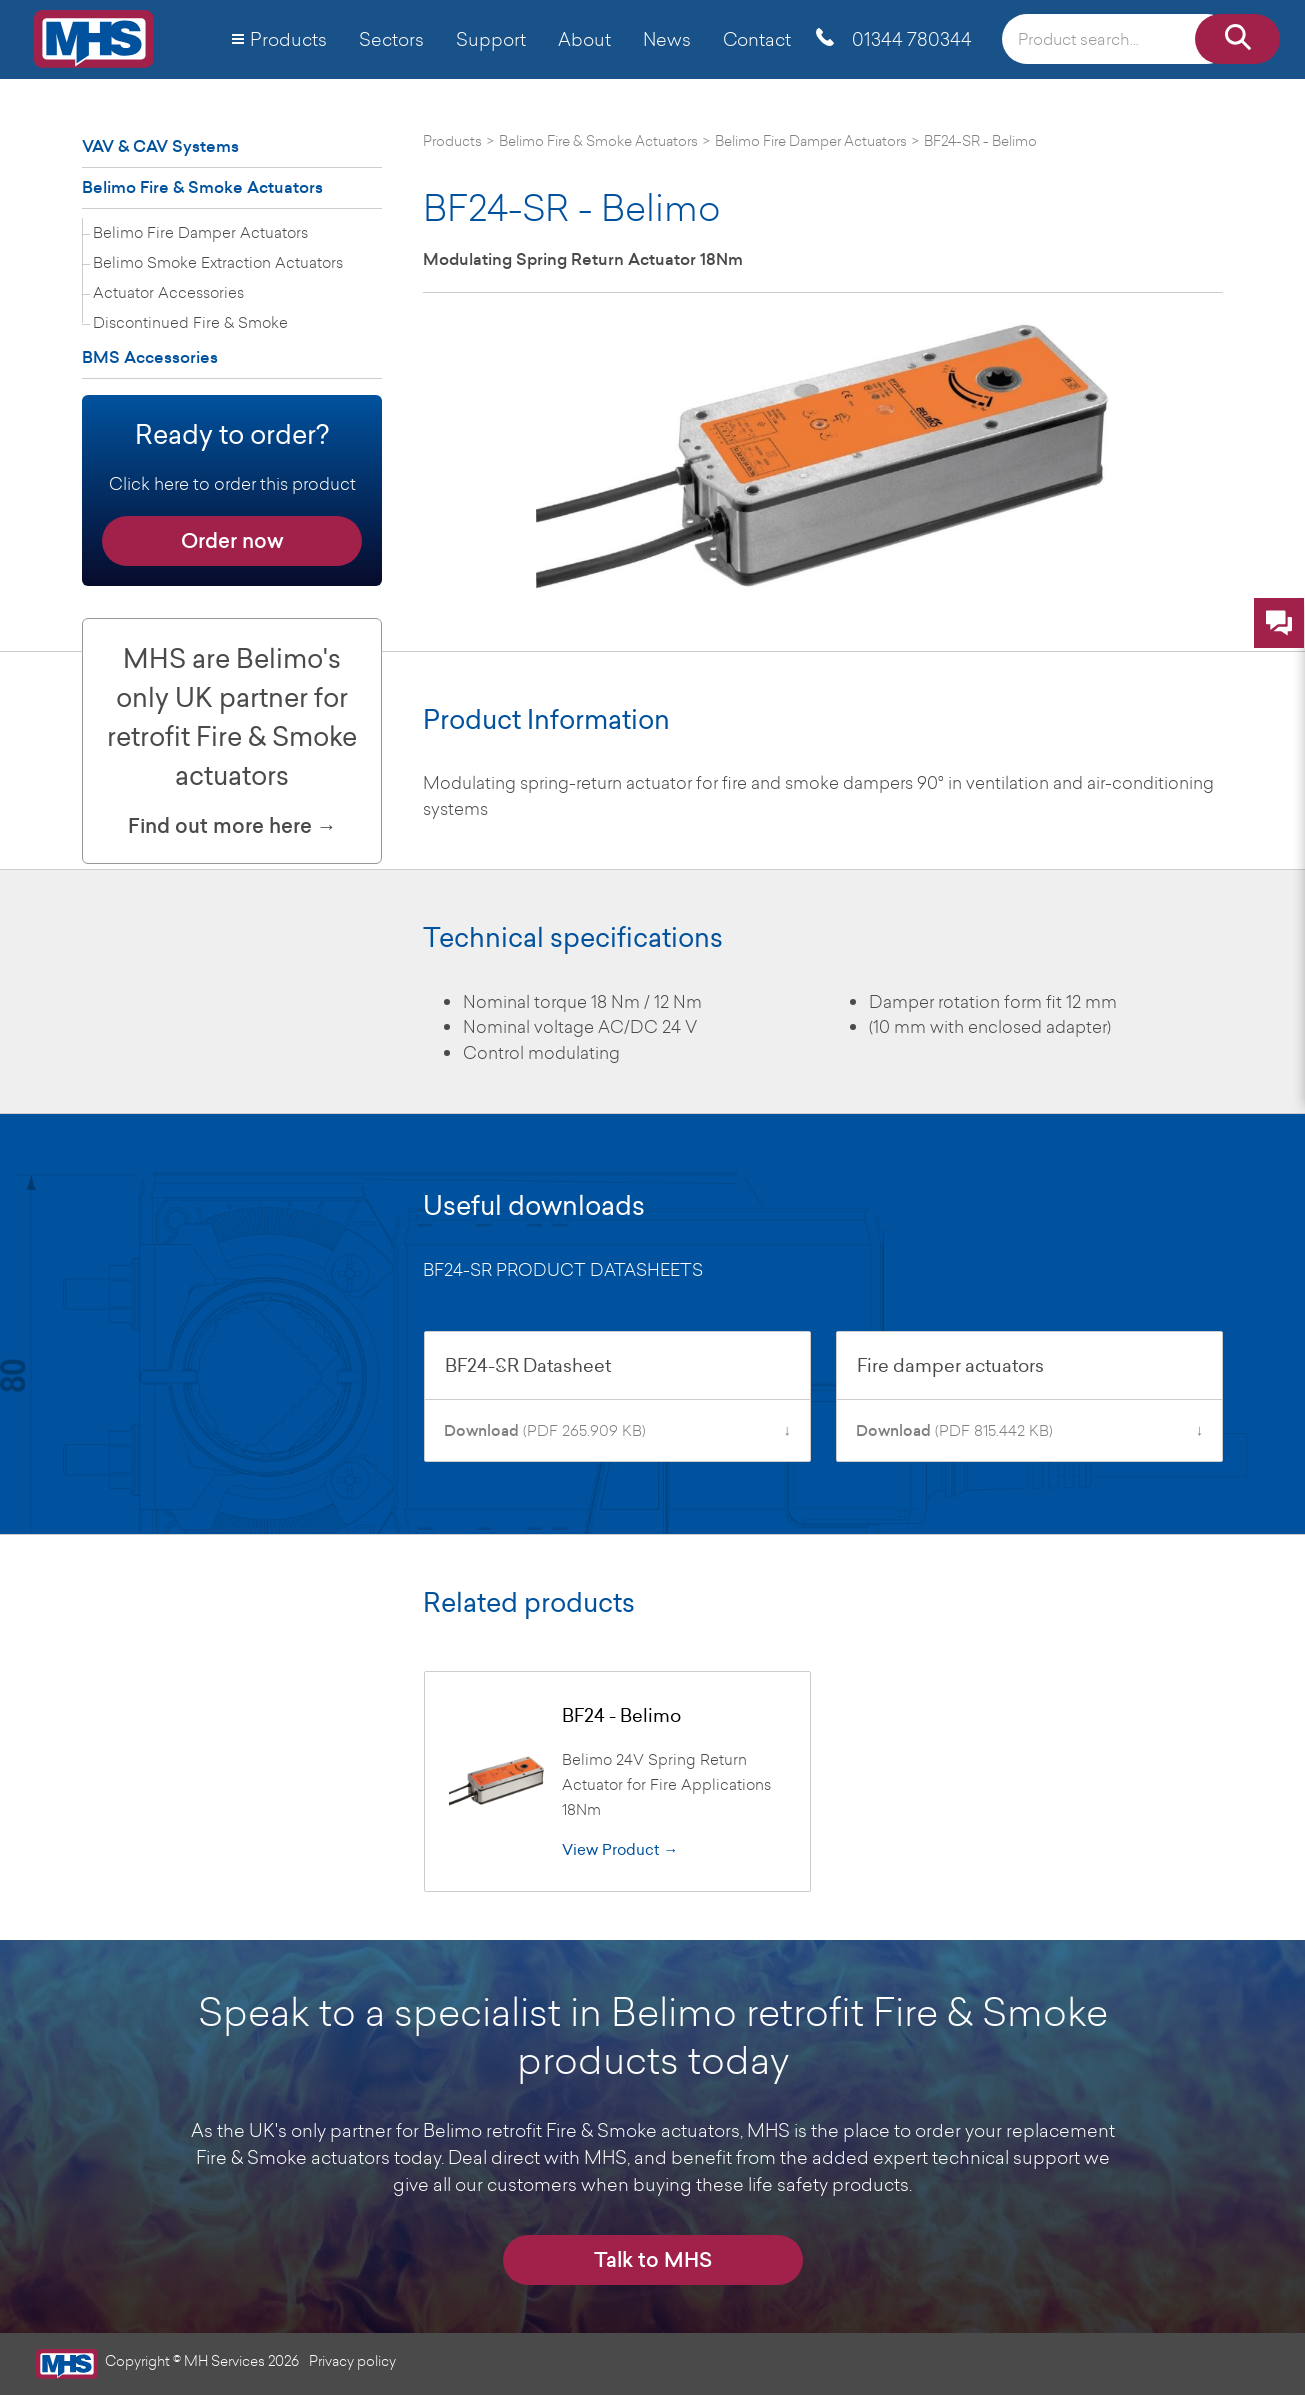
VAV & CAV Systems (160, 146)
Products (288, 39)
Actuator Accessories (168, 292)
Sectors (391, 39)
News (667, 39)
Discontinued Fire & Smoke (190, 322)
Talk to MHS (653, 2260)
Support (491, 39)
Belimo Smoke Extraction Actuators (218, 262)
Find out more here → (232, 826)
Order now (232, 541)
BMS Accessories (150, 357)
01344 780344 (912, 39)
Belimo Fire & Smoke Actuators (202, 187)
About (584, 39)
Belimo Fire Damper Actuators (200, 232)
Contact (757, 39)
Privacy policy (352, 2360)
